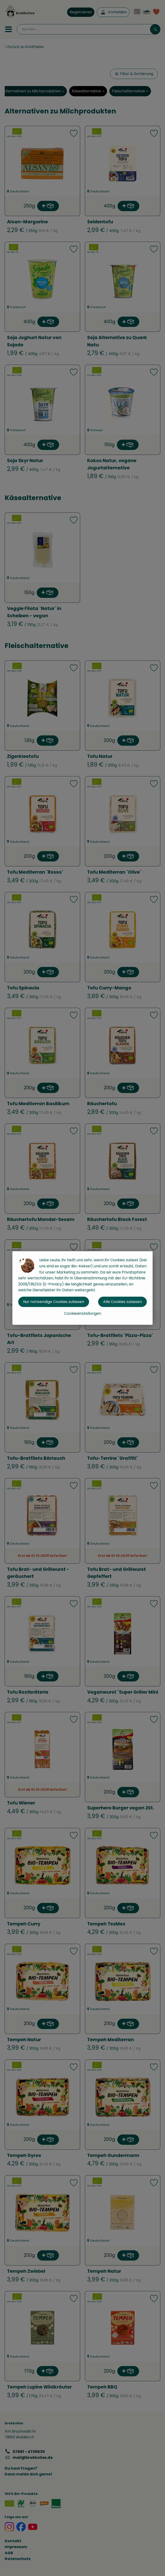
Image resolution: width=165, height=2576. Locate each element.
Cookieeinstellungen (82, 1313)
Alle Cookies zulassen (122, 1301)
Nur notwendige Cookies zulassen (53, 1301)
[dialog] (82, 1288)
